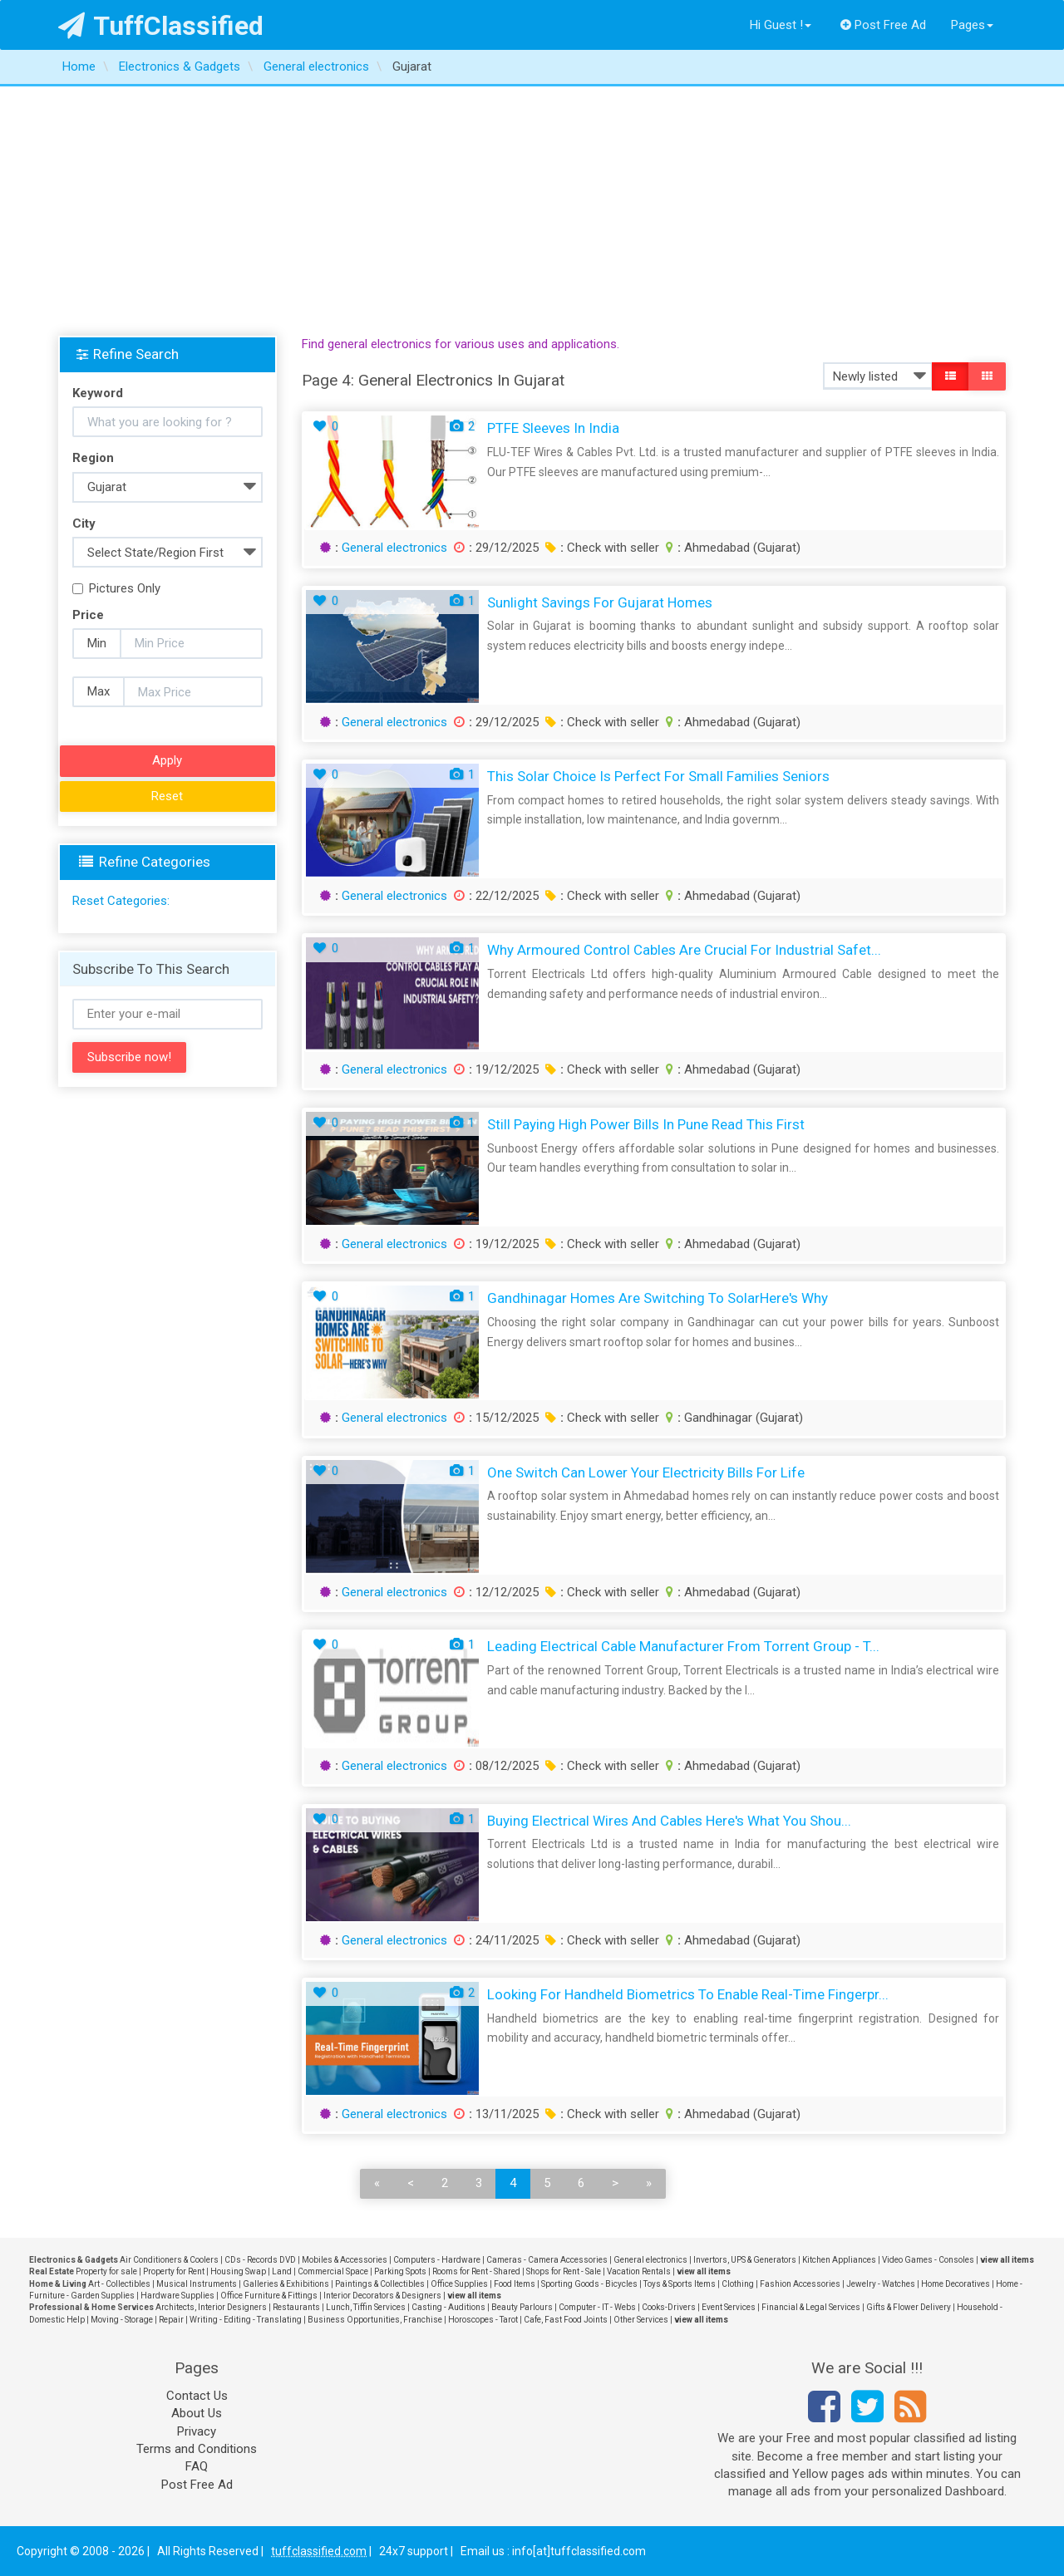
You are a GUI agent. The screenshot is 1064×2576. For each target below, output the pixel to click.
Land (282, 2271)
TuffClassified (161, 26)
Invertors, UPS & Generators (744, 2259)
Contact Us (197, 2395)
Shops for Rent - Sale (563, 2271)
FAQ (196, 2466)
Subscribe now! (129, 1057)
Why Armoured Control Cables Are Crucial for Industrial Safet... (684, 949)
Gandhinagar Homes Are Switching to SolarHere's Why (657, 1298)
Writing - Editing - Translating (246, 2319)
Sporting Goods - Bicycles (589, 2283)
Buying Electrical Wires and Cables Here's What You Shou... (669, 1820)
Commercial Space (333, 2271)
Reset (167, 796)
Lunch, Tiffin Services (366, 2307)
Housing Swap (238, 2271)
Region (93, 457)
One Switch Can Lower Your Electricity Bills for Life (646, 1472)
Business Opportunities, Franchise (375, 2319)
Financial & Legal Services (810, 2307)
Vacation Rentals (639, 2271)
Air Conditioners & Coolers (169, 2259)
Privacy (196, 2431)
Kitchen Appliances (839, 2259)
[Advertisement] (532, 211)
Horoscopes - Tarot (483, 2319)
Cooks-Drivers (669, 2307)
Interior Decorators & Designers (382, 2295)
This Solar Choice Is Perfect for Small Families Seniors (658, 776)
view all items (1007, 2259)
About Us (196, 2413)
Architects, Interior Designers (211, 2307)
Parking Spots (400, 2271)
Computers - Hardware (436, 2259)
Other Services (640, 2319)
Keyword (97, 393)
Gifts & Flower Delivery (908, 2307)
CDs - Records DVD (260, 2259)
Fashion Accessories (800, 2283)
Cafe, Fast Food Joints (566, 2319)
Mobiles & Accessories (344, 2259)
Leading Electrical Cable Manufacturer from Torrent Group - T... (683, 1646)
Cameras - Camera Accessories (547, 2259)
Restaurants (296, 2307)
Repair (171, 2319)
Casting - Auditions (448, 2307)
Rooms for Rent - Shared (476, 2271)
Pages (972, 24)
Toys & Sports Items (679, 2283)
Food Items (514, 2283)
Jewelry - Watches (880, 2283)
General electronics (394, 547)
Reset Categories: (121, 900)
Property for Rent (173, 2271)
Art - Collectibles (119, 2283)
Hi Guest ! (780, 24)
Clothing (738, 2283)
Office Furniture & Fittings (269, 2295)
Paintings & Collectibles (380, 2283)
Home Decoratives (955, 2283)
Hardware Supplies (177, 2295)
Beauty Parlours (522, 2307)
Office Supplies (459, 2283)
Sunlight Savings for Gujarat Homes (599, 602)
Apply (167, 760)
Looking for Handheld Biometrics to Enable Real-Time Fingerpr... (688, 1994)
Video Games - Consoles (928, 2259)
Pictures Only (116, 588)
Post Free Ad (883, 24)
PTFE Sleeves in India (553, 428)
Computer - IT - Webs (597, 2307)
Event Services (729, 2307)
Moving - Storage (122, 2319)
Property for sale (106, 2271)
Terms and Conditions (196, 2448)
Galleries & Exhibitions (286, 2283)
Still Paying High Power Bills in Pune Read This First (646, 1124)
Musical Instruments (196, 2283)
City (84, 523)
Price (88, 614)
